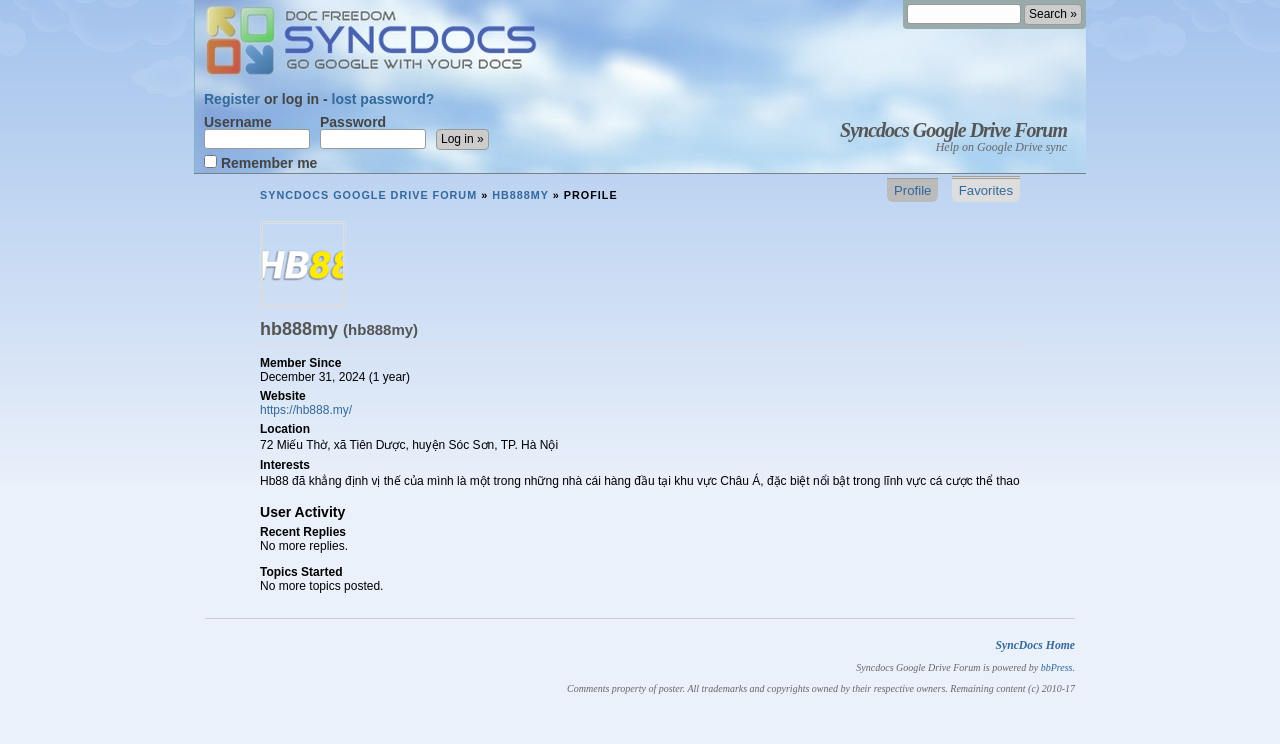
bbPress (1057, 667)
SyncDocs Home (1035, 645)
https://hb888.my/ (306, 410)
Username (257, 132)
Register (232, 99)
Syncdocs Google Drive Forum (953, 130)
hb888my (520, 195)
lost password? (383, 99)
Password (373, 132)
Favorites (986, 190)
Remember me (260, 162)
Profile (912, 190)
